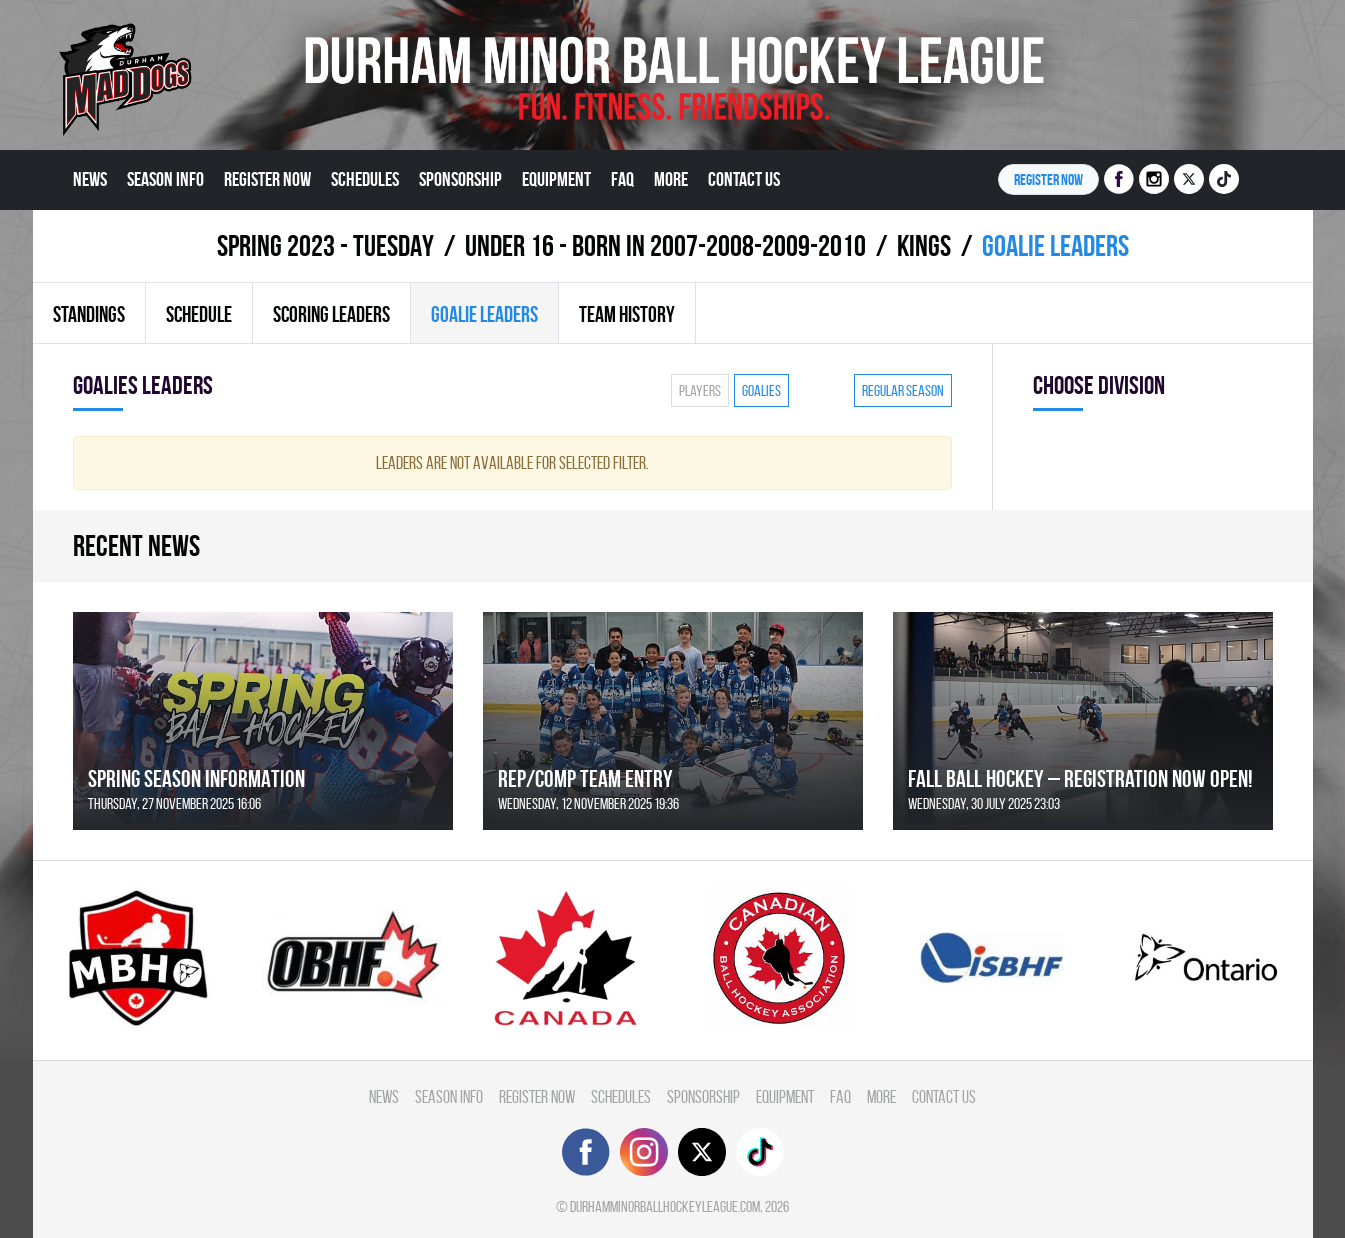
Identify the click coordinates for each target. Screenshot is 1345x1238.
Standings (89, 314)
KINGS (924, 245)
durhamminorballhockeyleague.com (665, 1206)
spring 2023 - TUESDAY (325, 245)
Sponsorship (460, 179)
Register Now (267, 179)
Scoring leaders (331, 314)
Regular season (903, 390)
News (90, 179)
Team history (627, 314)
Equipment (556, 179)
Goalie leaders (484, 314)
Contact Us (744, 179)
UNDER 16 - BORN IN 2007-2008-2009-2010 (665, 245)
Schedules (365, 179)
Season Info (165, 179)
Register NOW (1048, 179)
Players (700, 390)
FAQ (622, 179)
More (671, 179)
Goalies (761, 390)
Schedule (199, 314)
